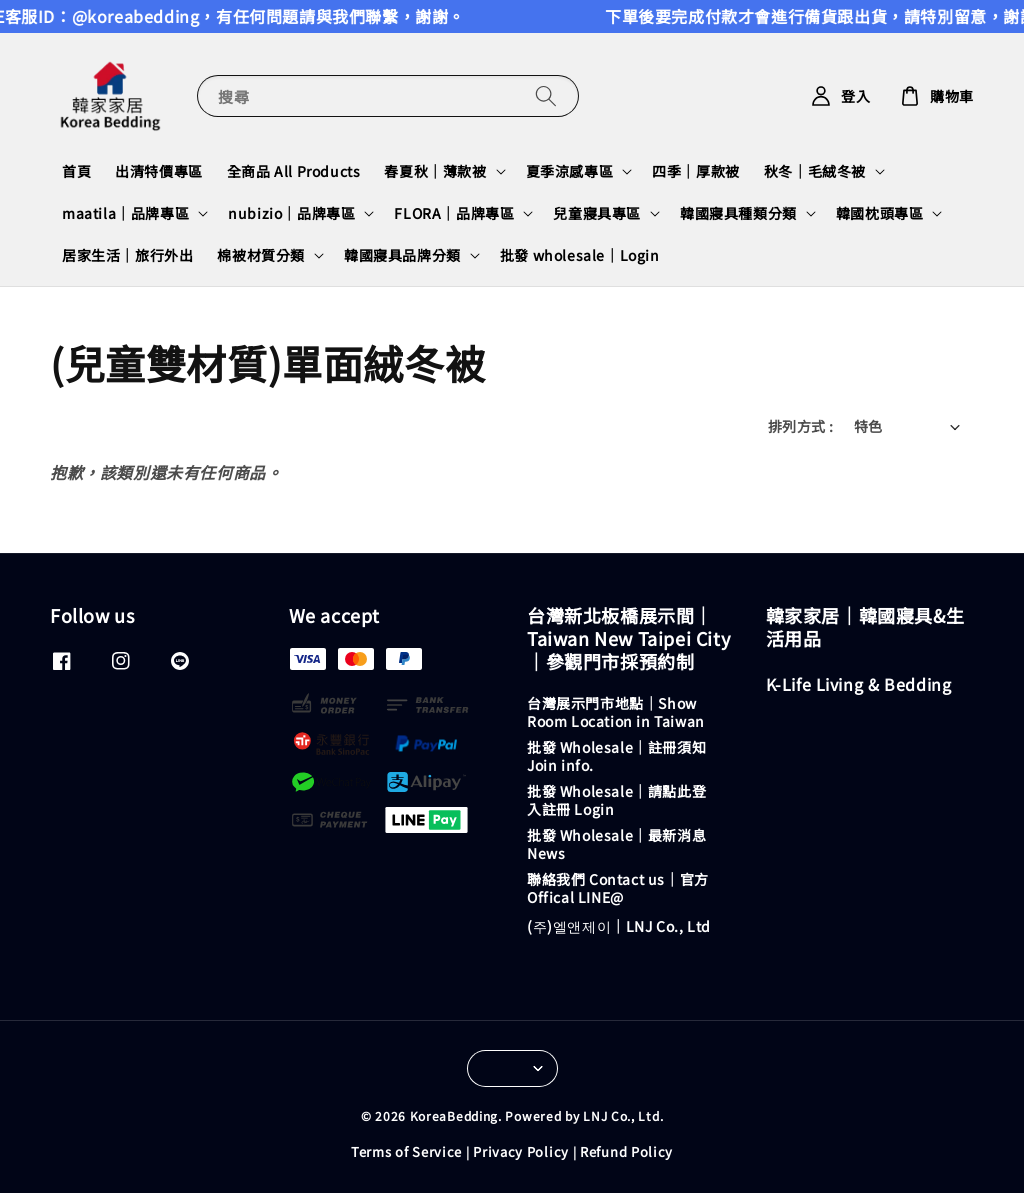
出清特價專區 (159, 171)
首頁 (76, 171)
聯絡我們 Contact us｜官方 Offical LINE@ (618, 888)
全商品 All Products (294, 171)
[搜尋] (546, 95)
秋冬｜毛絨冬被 (815, 171)
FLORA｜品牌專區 (454, 213)
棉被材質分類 (261, 255)
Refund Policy (626, 1151)
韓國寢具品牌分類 (402, 255)
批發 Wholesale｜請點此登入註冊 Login (616, 800)
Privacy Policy (521, 1151)
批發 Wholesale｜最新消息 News (616, 844)
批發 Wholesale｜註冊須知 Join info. (616, 756)
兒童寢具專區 (597, 213)
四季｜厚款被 (696, 171)
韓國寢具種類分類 (738, 213)
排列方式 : (800, 426)
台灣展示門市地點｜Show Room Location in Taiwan (616, 712)
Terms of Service (406, 1151)
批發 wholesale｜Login (580, 255)
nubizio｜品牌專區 (291, 213)
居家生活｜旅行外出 (127, 255)
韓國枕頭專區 (880, 213)
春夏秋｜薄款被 (435, 171)
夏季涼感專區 (570, 171)
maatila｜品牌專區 (125, 213)
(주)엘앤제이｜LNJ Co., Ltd (619, 926)
